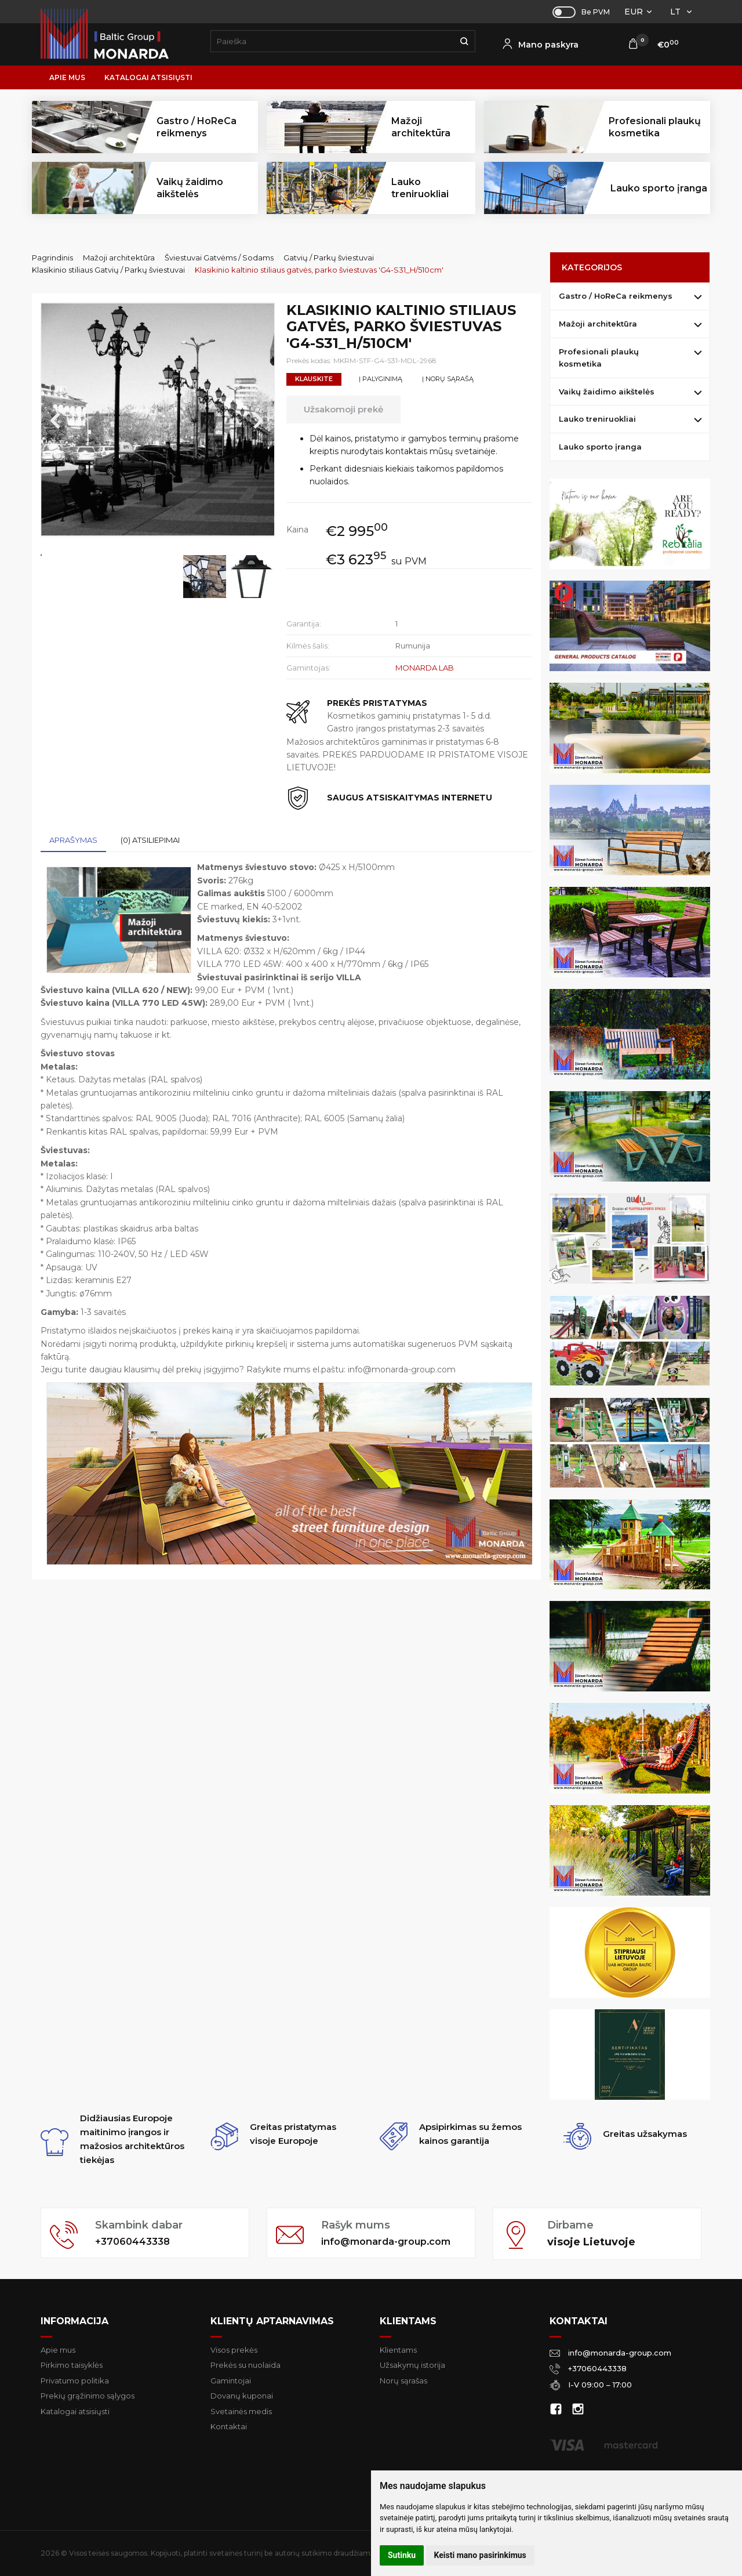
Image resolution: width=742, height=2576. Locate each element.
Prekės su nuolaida (245, 2365)
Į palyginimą (380, 379)
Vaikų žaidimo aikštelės (606, 391)
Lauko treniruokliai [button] (420, 188)
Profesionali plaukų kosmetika (599, 357)
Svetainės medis (241, 2411)
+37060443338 (135, 2242)
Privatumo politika (75, 2380)
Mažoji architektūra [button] (420, 127)
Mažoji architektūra (598, 323)
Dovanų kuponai (241, 2395)
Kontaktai (228, 2426)
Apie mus (67, 77)
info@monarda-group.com (393, 2242)
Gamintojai (230, 2380)
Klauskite (314, 379)
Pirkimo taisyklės (72, 2365)
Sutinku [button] (402, 2555)
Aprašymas (73, 840)
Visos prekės (233, 2349)
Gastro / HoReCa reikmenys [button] (197, 127)
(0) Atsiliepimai (150, 840)
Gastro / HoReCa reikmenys (615, 295)
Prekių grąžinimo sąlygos (87, 2395)
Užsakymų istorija (412, 2365)
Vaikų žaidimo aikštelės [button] (190, 188)
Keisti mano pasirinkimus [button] (480, 2555)
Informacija (74, 2321)
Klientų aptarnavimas (272, 2321)
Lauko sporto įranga (658, 188)
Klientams (408, 2321)
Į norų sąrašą (448, 379)
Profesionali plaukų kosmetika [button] (655, 127)
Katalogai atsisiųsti (148, 77)
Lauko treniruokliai (597, 418)
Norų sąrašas (403, 2380)
